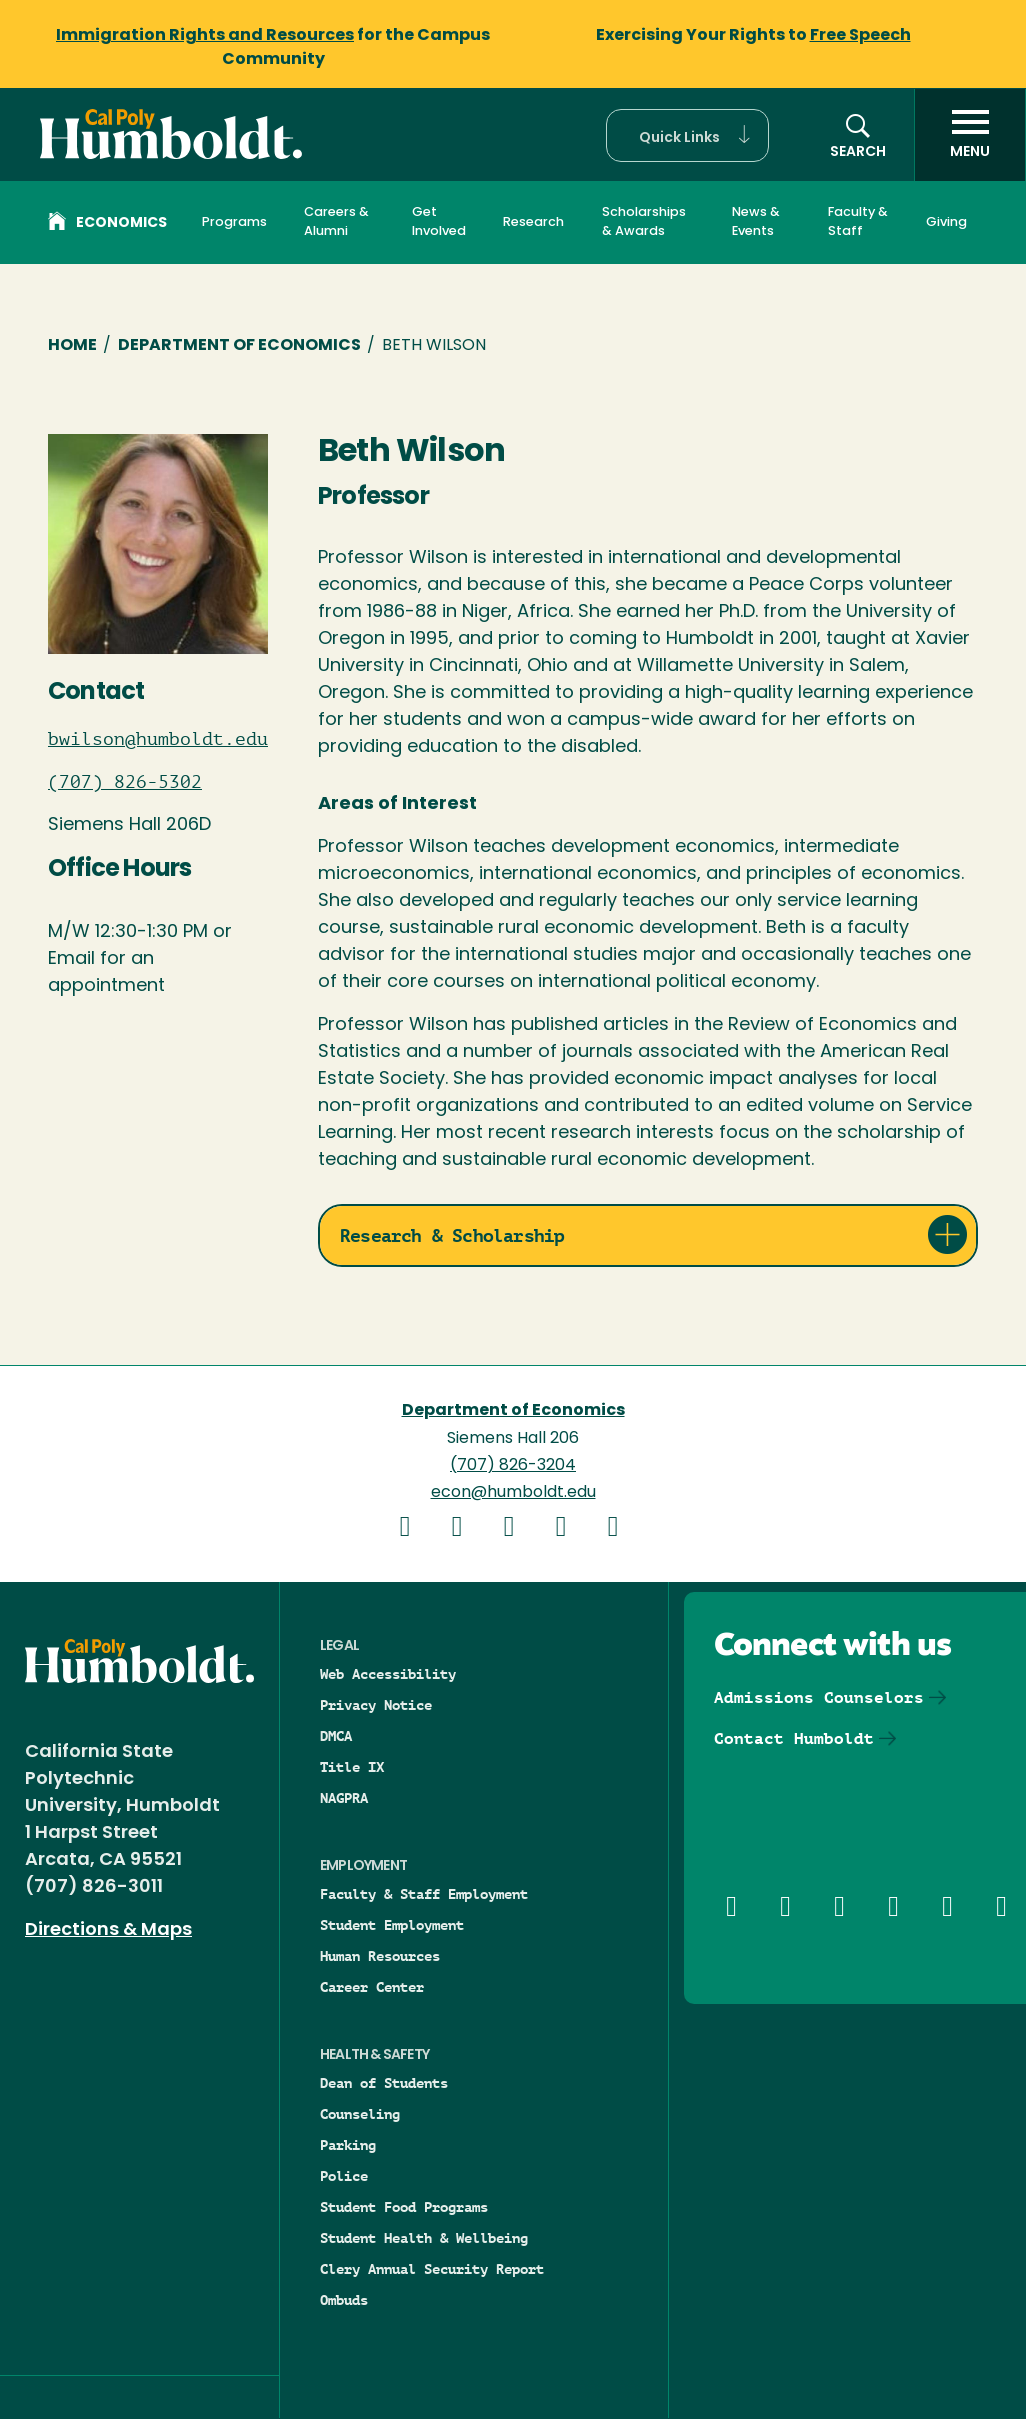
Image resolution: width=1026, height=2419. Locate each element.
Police (344, 2176)
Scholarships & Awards (644, 222)
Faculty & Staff (858, 222)
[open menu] (970, 135)
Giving (946, 222)
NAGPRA (344, 1798)
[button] (687, 135)
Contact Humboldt (794, 1738)
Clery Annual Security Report (432, 2269)
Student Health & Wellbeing (424, 2238)
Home (72, 346)
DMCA (336, 1736)
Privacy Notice (376, 1705)
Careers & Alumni (336, 222)
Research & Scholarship (452, 1235)
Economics (107, 224)
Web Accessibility (388, 1674)
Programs (234, 222)
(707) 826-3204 (513, 1466)
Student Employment (392, 1925)
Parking (348, 2145)
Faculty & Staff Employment (424, 1894)
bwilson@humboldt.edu (158, 739)
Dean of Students (384, 2083)
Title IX (352, 1767)
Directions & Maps (108, 1930)
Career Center (372, 1987)
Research (533, 222)
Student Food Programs (404, 2207)
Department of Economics (239, 346)
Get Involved (439, 222)
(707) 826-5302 (125, 782)
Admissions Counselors (819, 1697)
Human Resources (380, 1956)
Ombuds (344, 2300)
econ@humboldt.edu (513, 1493)
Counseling (360, 2114)
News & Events (756, 222)
